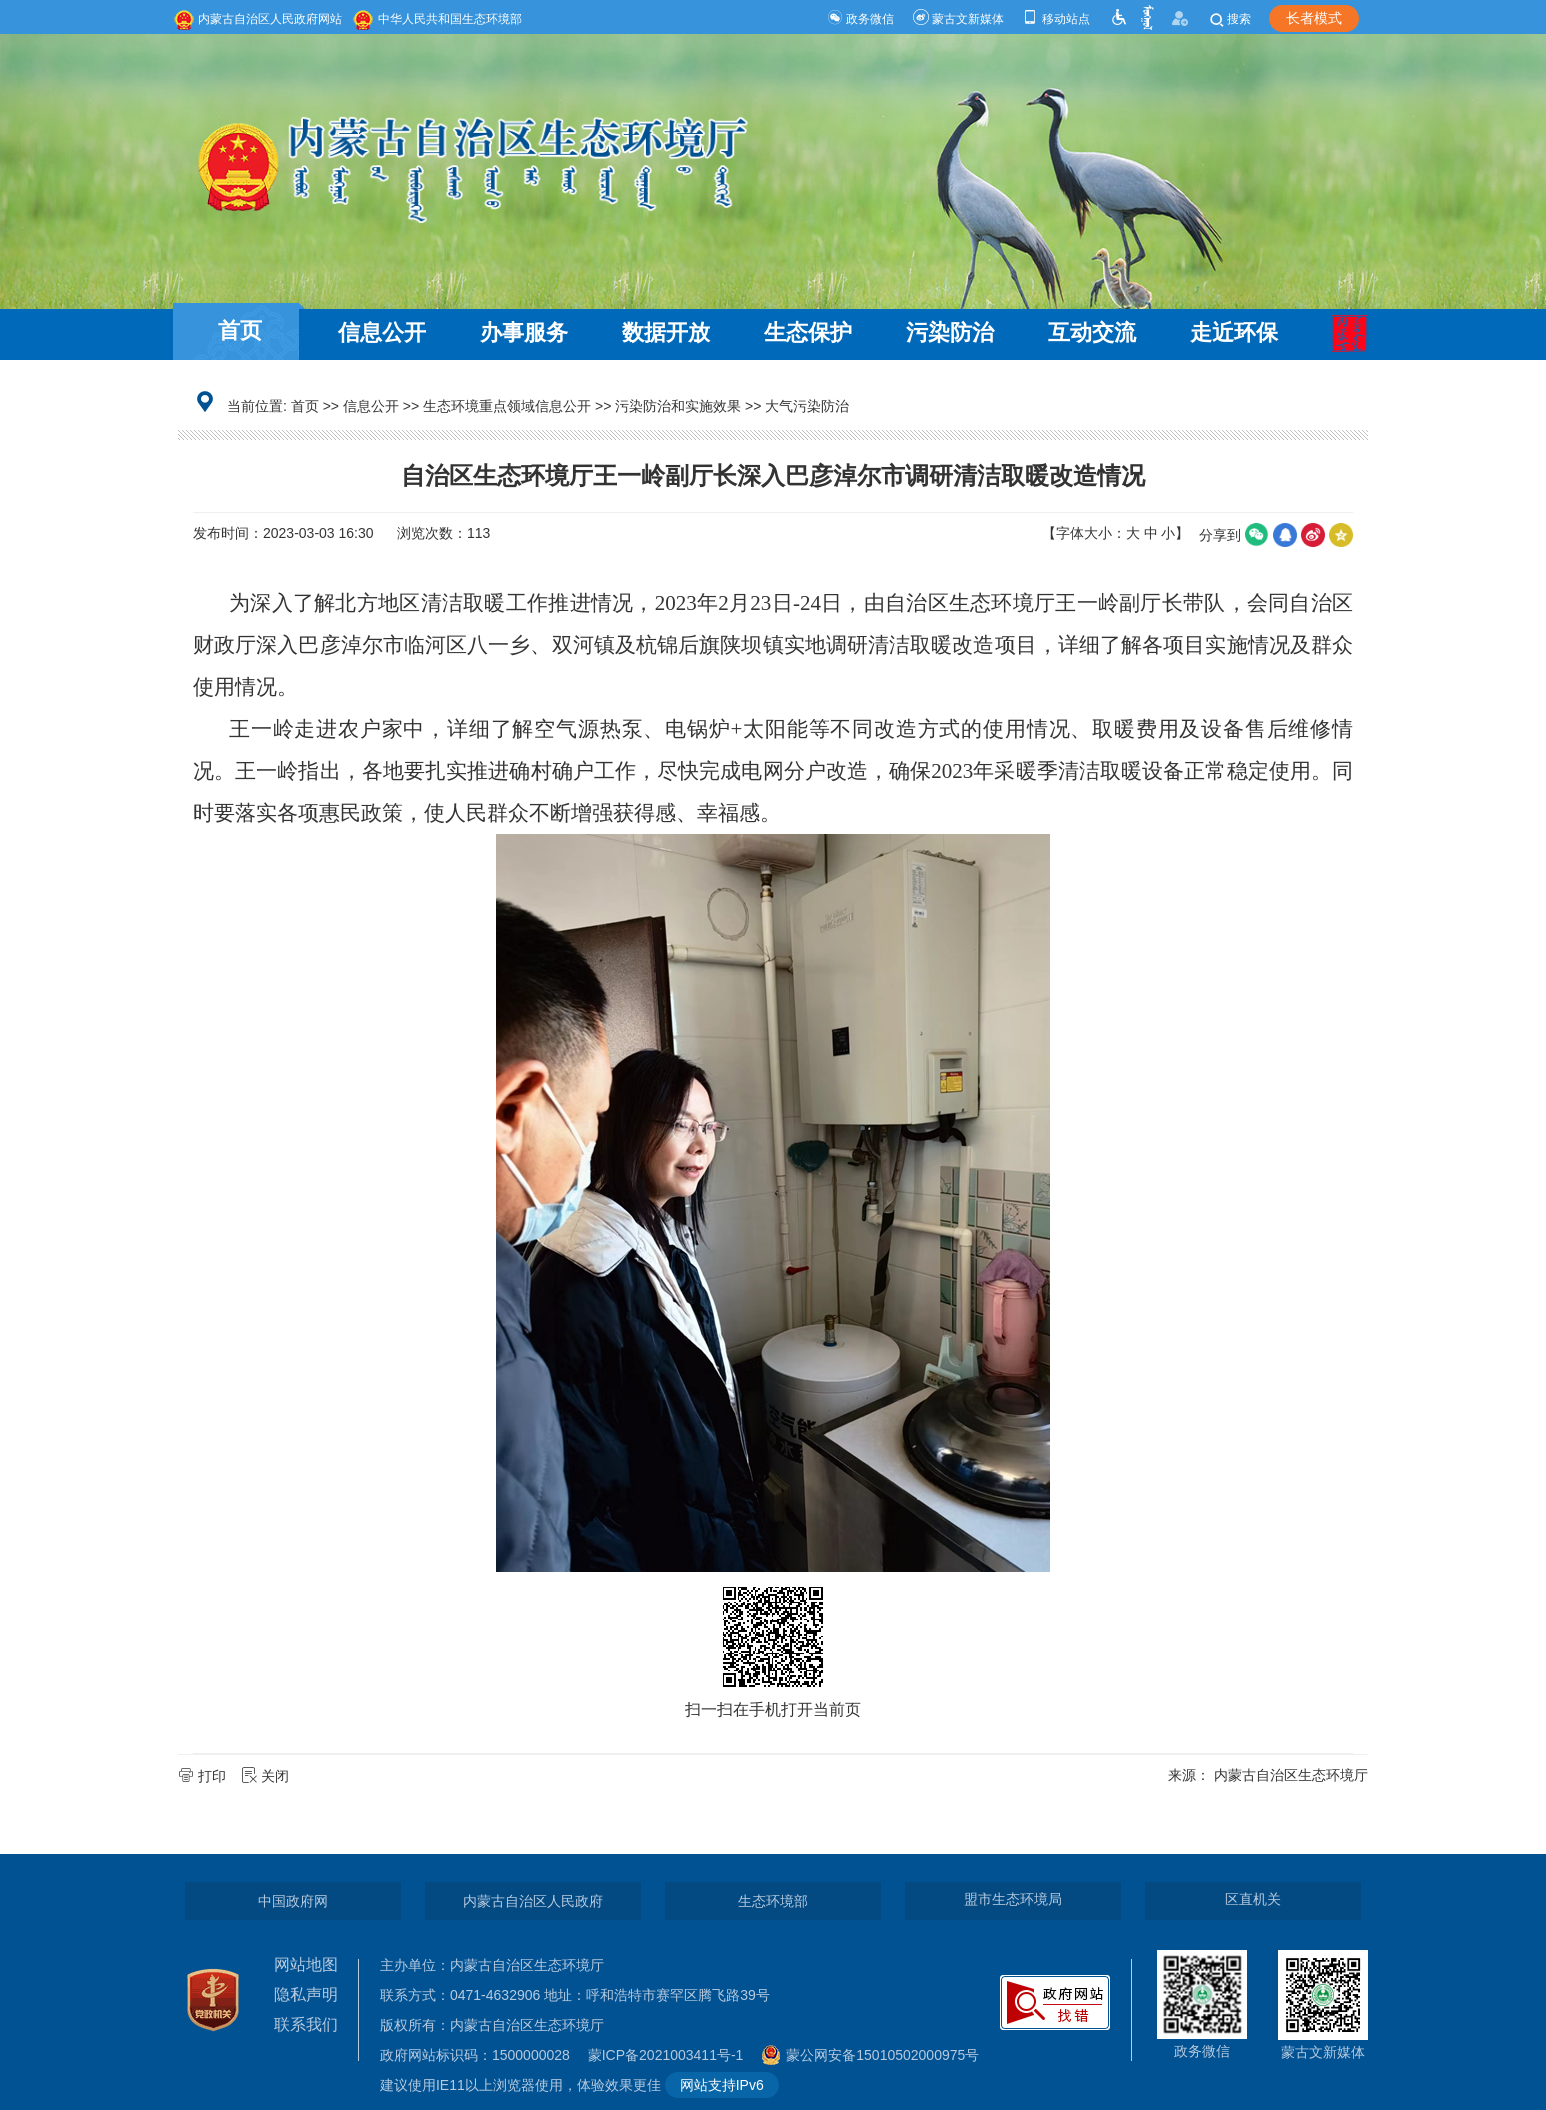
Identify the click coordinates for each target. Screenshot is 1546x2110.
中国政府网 (293, 1901)
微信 (1257, 535)
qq (1285, 535)
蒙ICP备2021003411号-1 (671, 2055)
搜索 (1229, 19)
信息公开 (382, 332)
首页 (240, 330)
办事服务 (524, 332)
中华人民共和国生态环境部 (436, 19)
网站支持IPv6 (722, 2085)
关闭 (267, 1776)
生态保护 (808, 332)
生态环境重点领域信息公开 (507, 406)
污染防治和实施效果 (678, 406)
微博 (1313, 535)
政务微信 (860, 19)
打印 (204, 1776)
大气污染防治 (807, 406)
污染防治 (950, 332)
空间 (1341, 535)
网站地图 (306, 1964)
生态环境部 (773, 1901)
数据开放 (666, 332)
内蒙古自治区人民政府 (533, 1901)
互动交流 (1092, 332)
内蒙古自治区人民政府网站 (257, 19)
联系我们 (306, 2024)
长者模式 (1314, 18)
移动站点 (1055, 19)
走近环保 (1234, 332)
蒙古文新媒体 (958, 19)
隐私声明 (306, 1994)
